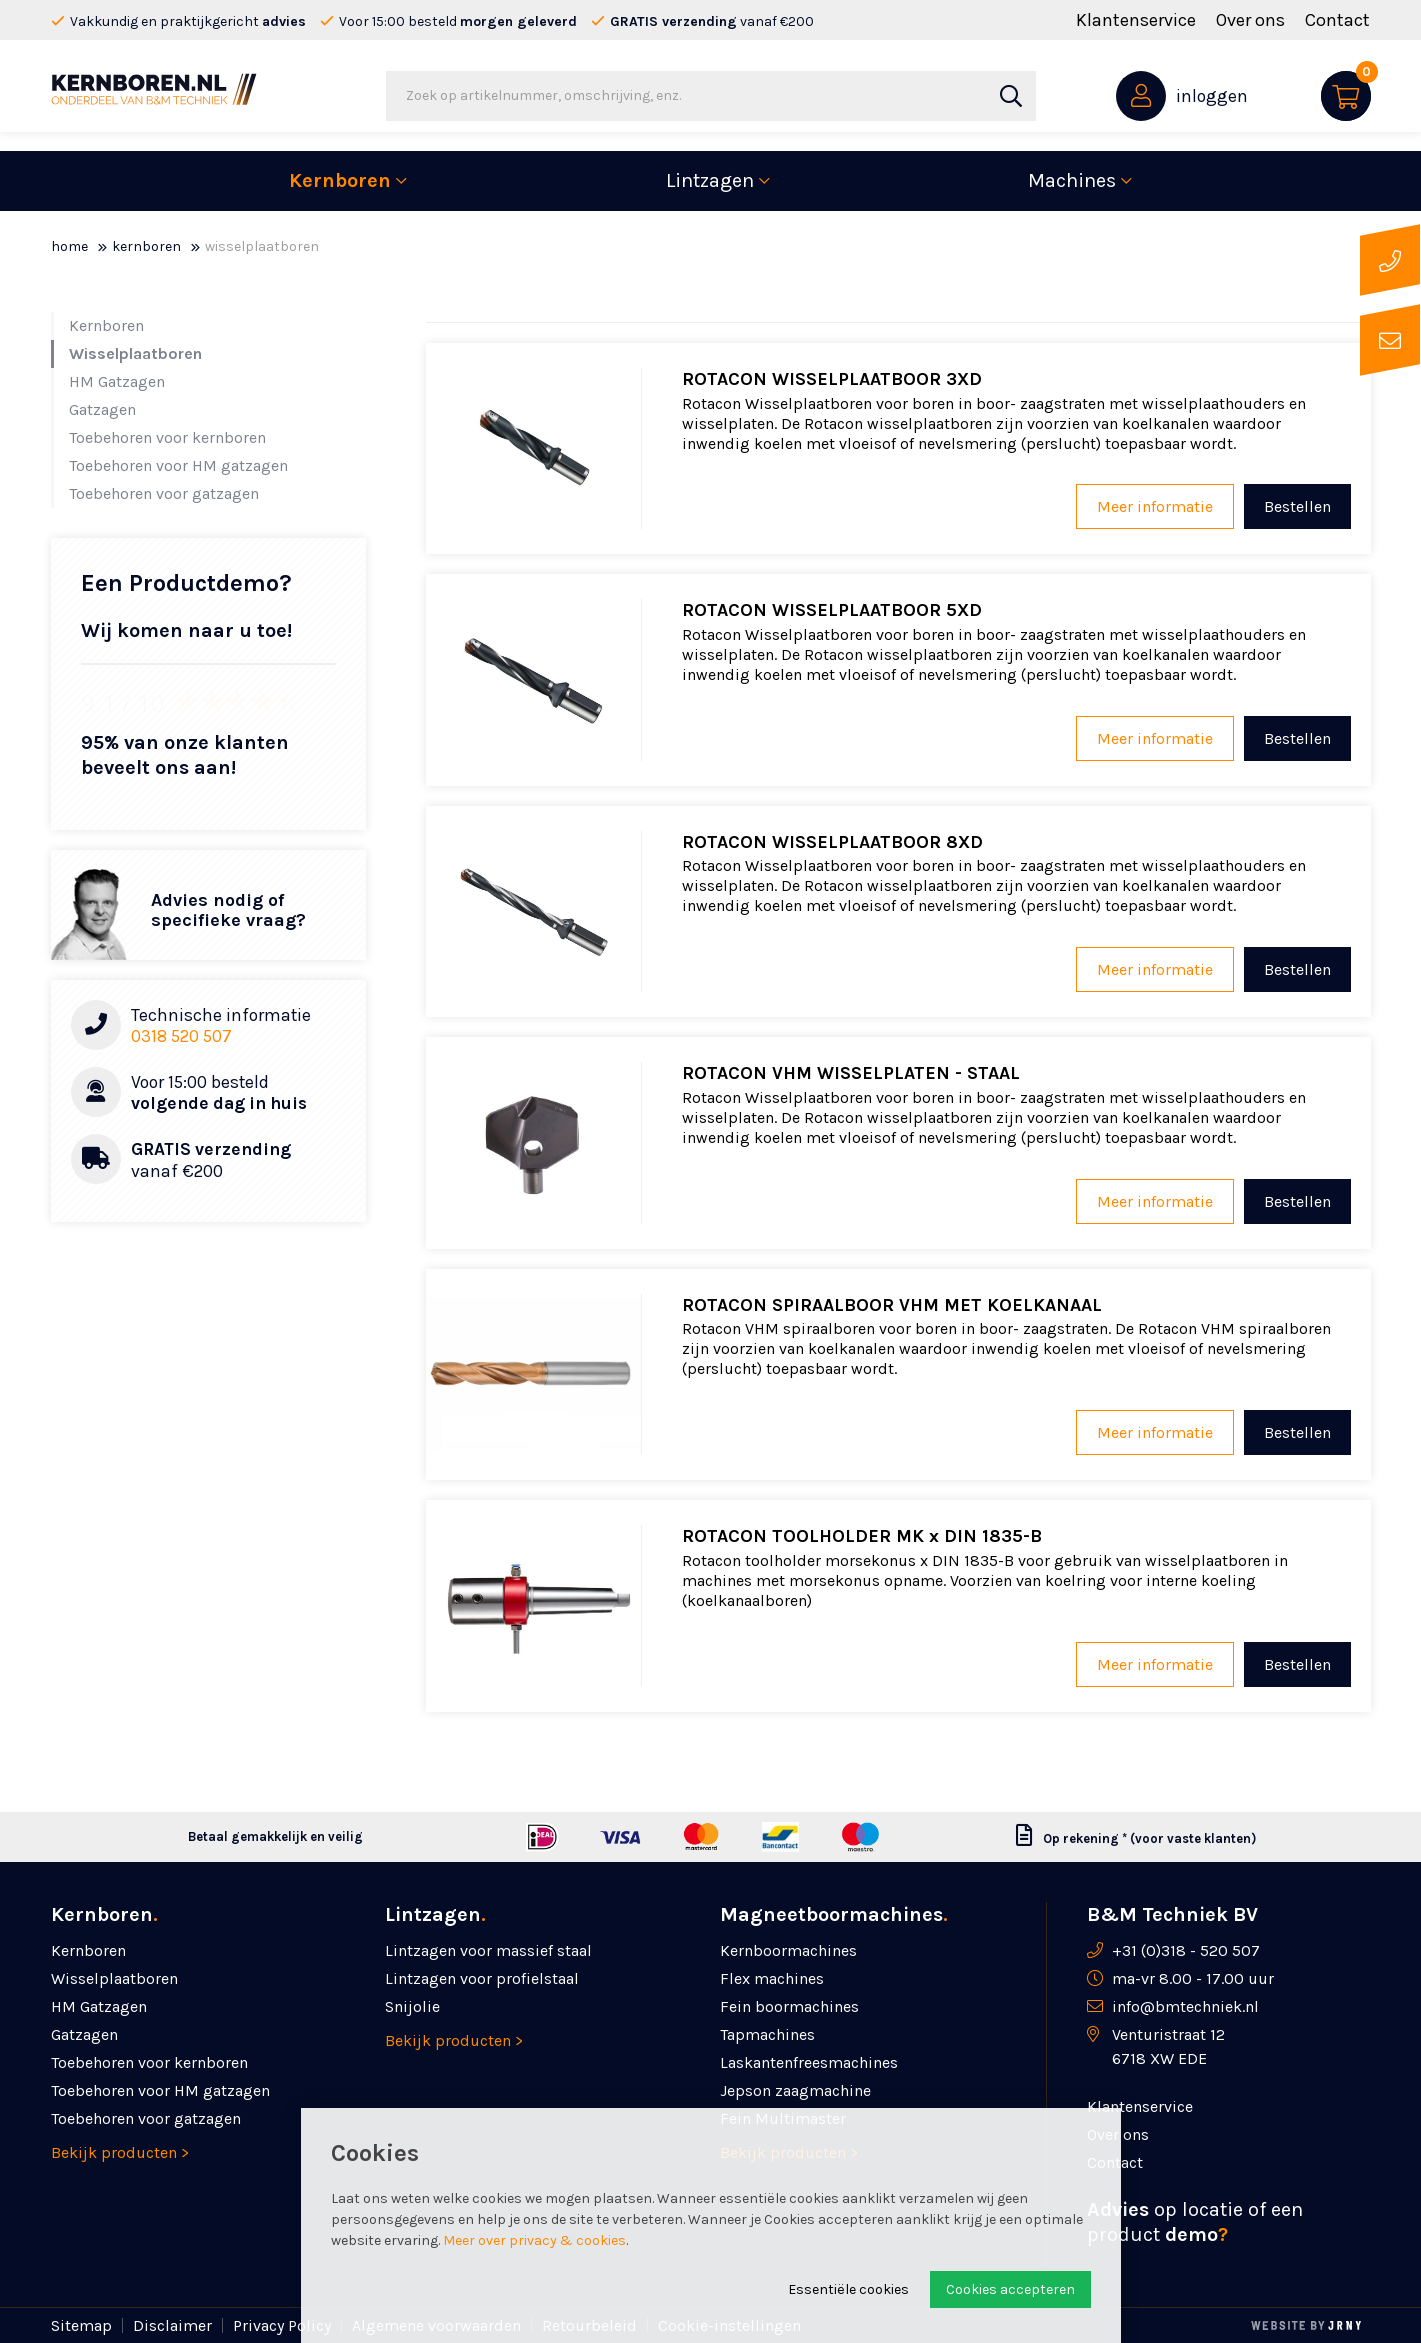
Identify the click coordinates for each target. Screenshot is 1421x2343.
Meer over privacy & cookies (534, 2240)
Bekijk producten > (120, 2152)
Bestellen (1297, 506)
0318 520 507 (181, 1036)
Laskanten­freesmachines (809, 2062)
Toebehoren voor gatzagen (164, 493)
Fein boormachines (789, 2006)
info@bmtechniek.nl (1185, 2006)
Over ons (1250, 20)
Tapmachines (767, 2034)
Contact (1337, 20)
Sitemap (81, 2325)
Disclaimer (172, 2325)
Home (69, 246)
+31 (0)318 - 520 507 (1186, 1950)
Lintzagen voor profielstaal (482, 1978)
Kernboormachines (788, 1950)
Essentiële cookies (848, 2289)
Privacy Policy (282, 2325)
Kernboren (340, 180)
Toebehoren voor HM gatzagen (178, 465)
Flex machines (772, 1978)
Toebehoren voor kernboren (167, 437)
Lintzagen (710, 180)
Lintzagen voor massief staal (488, 1950)
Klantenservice (1136, 20)
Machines (1072, 180)
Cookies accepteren (1010, 2289)
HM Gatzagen (117, 381)
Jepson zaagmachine (795, 2090)
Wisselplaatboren (135, 353)
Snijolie (412, 2006)
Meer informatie (1155, 506)
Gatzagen (102, 409)
